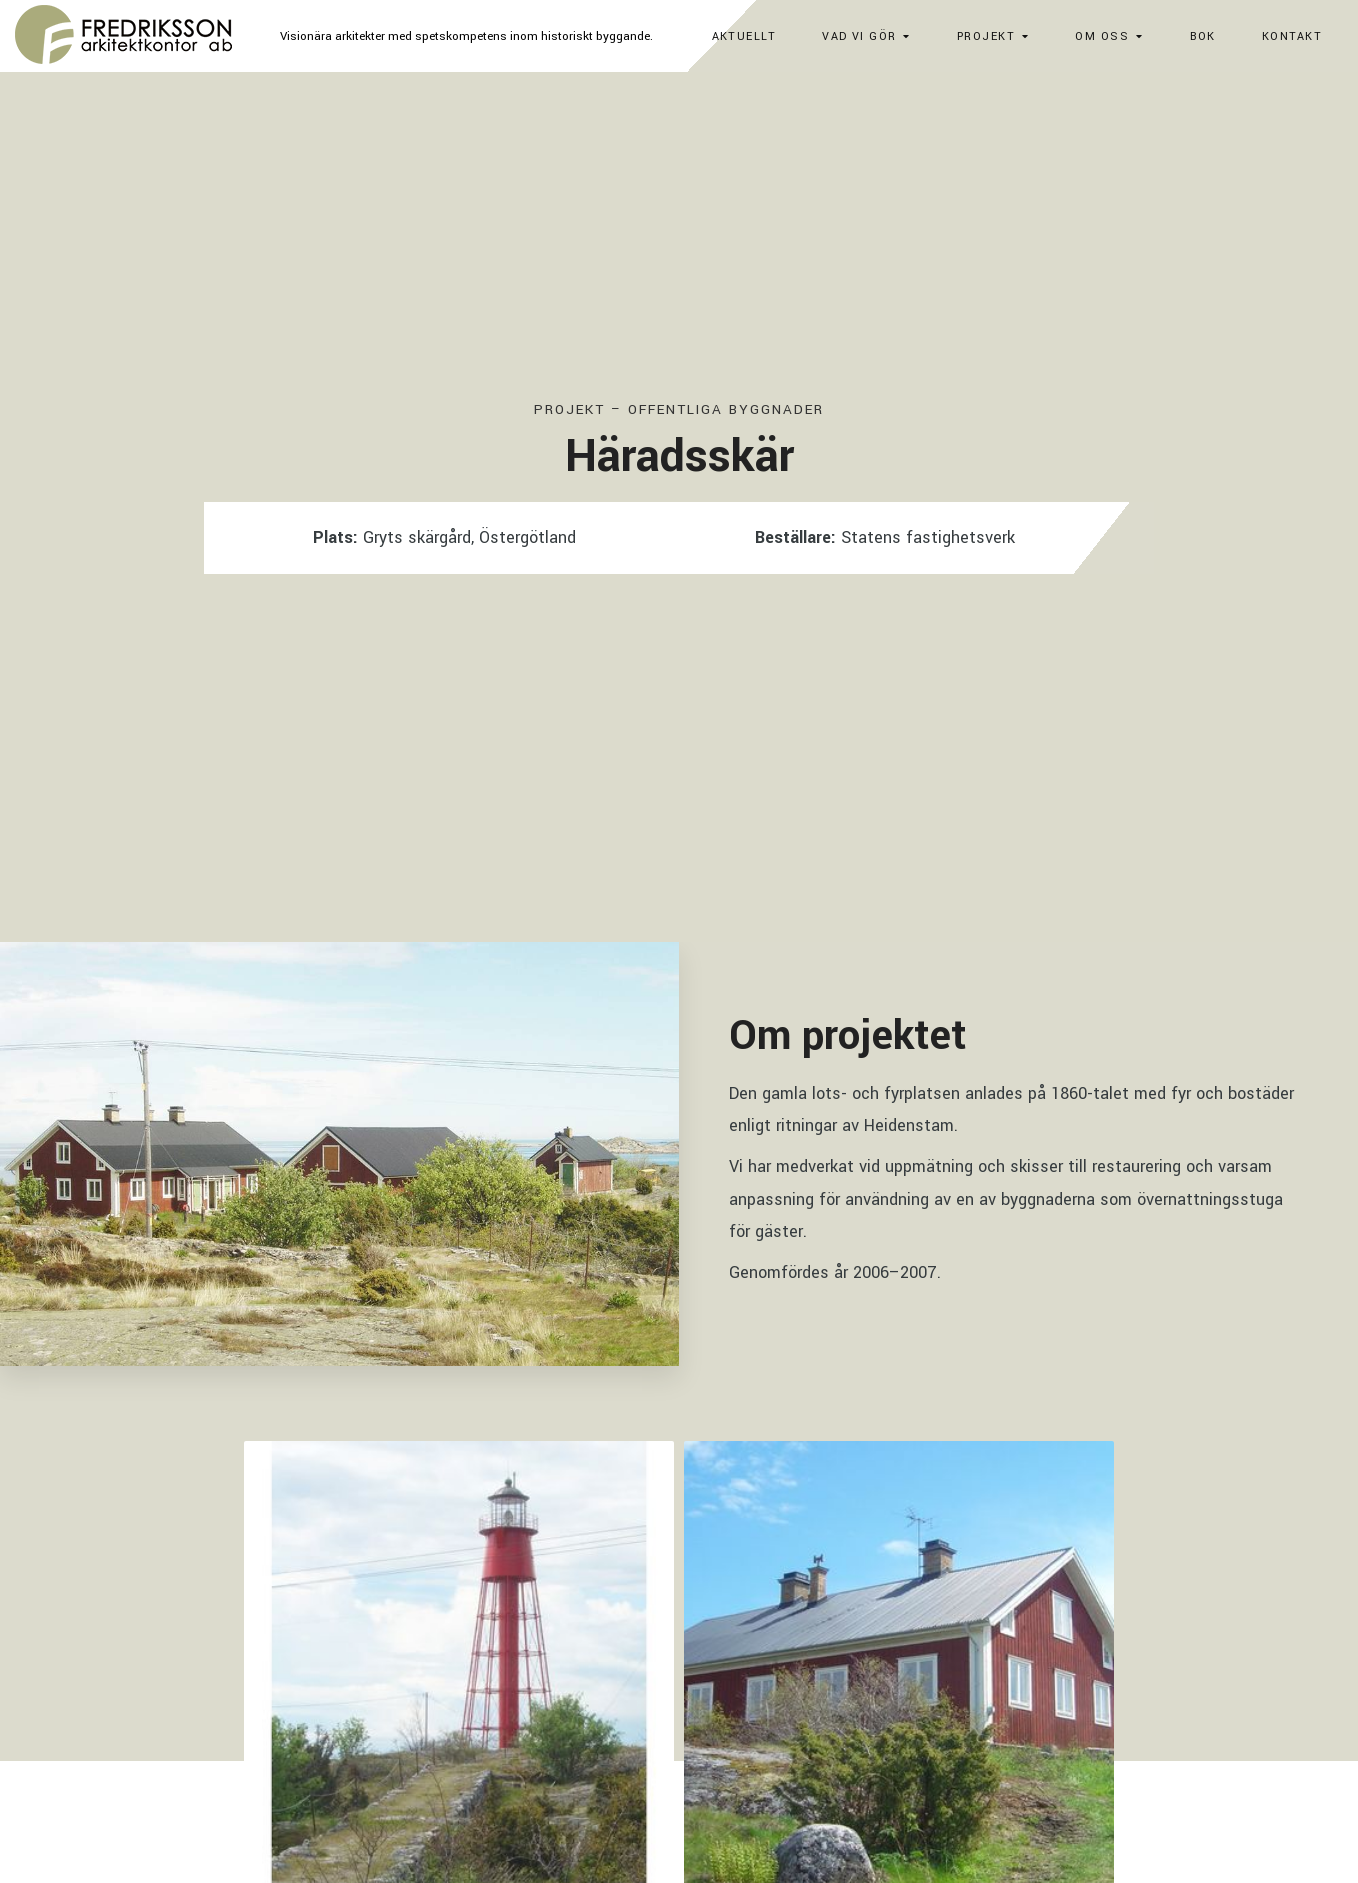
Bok (1203, 36)
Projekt (986, 36)
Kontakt (1292, 36)
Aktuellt (744, 36)
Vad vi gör (859, 36)
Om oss (1102, 36)
